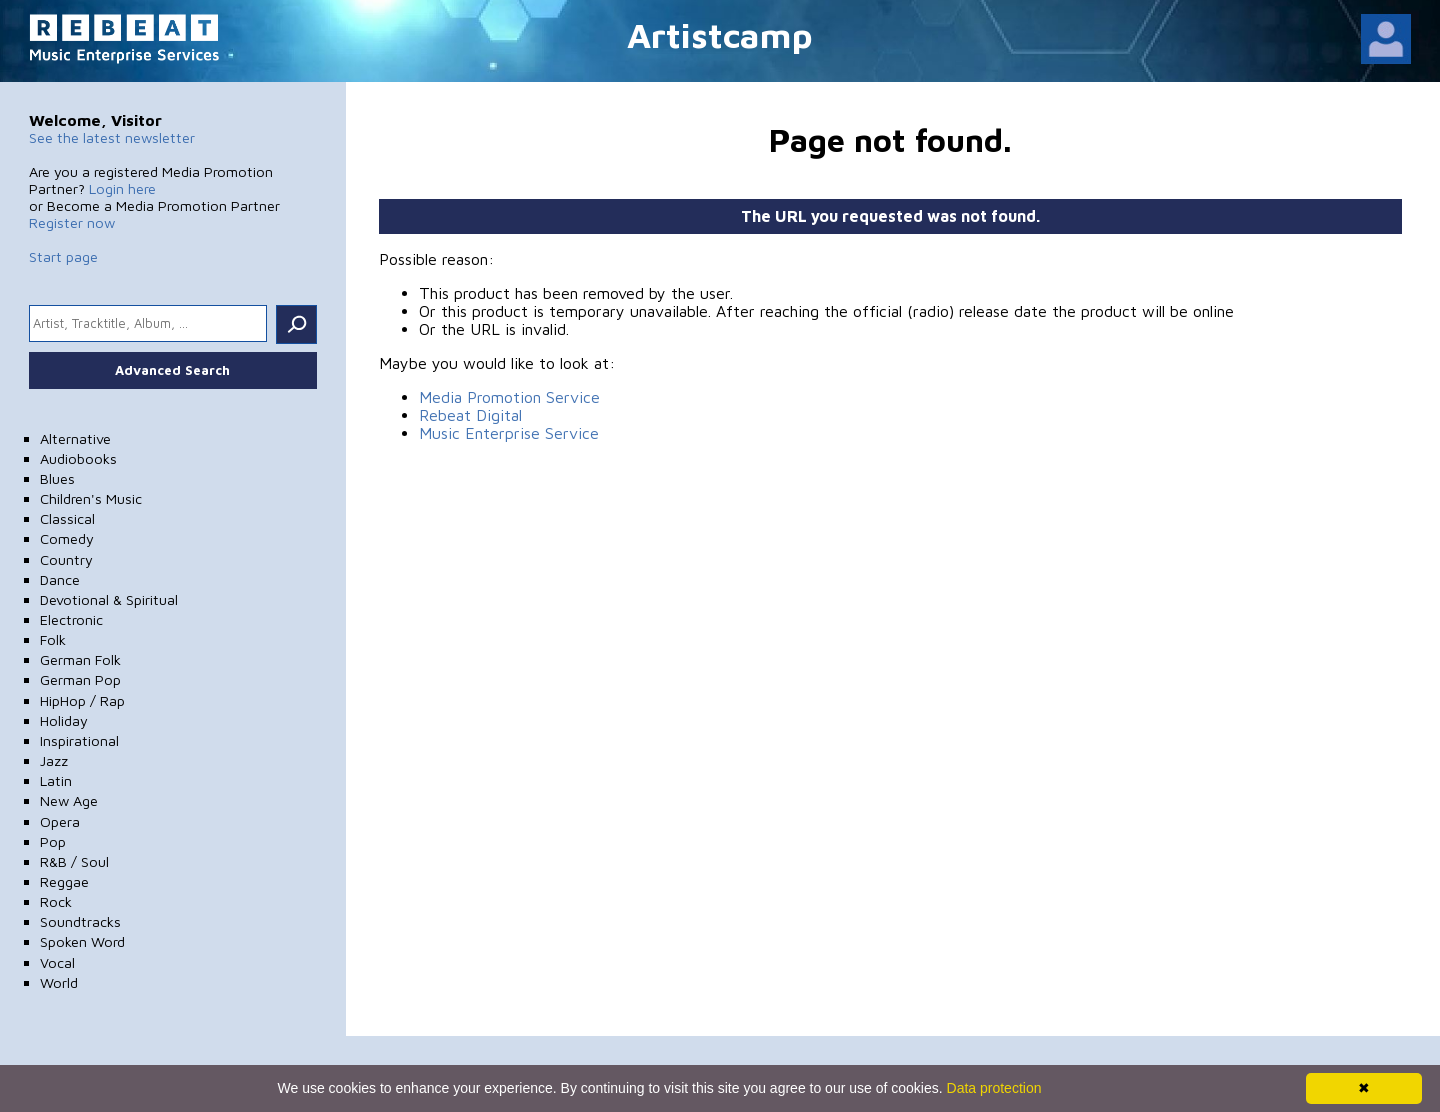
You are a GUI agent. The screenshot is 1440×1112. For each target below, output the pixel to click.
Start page (63, 256)
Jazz (54, 760)
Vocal (57, 962)
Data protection (994, 1088)
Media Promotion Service (509, 397)
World (59, 982)
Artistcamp (720, 34)
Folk (53, 639)
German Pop (80, 679)
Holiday (64, 720)
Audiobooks (78, 458)
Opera (60, 821)
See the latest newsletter (112, 137)
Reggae (64, 881)
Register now (72, 222)
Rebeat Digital (470, 415)
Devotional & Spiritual (109, 599)
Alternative (75, 438)
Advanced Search (172, 370)
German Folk (80, 659)
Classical (67, 518)
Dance (60, 579)
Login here (122, 188)
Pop (53, 841)
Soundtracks (80, 921)
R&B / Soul (74, 861)
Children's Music (91, 498)
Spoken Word (82, 941)
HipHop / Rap (82, 700)
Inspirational (79, 740)
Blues (57, 478)
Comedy (67, 538)
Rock (56, 901)
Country (66, 559)
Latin (56, 780)
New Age (69, 800)
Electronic (71, 619)
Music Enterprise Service (509, 433)
